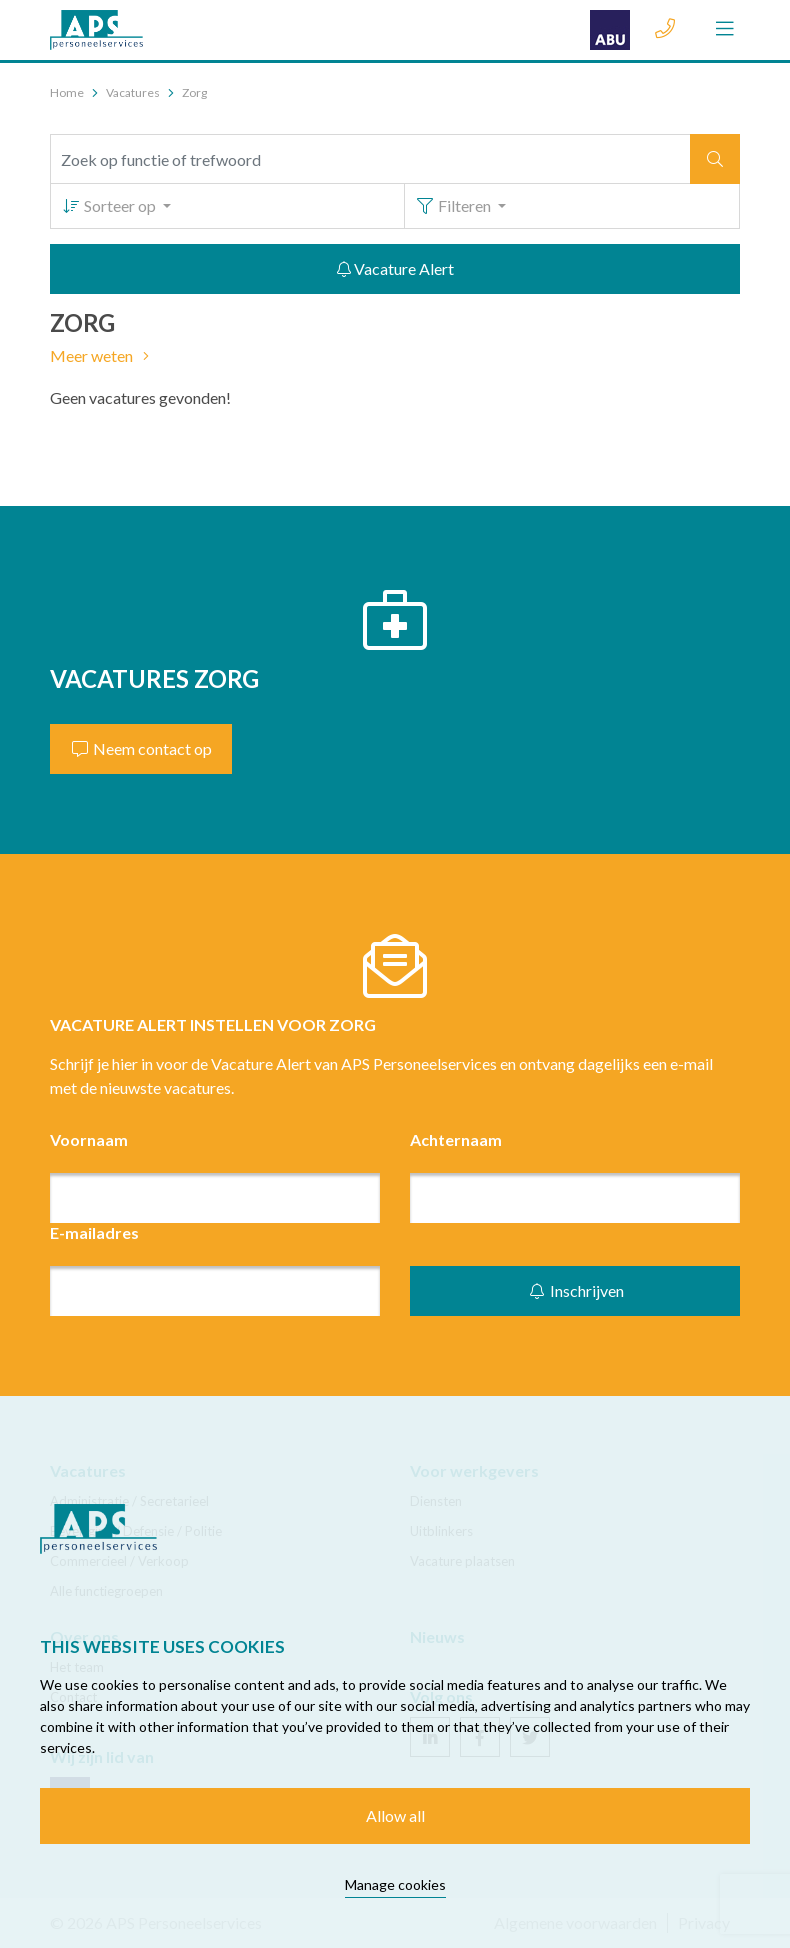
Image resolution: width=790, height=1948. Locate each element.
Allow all (395, 1815)
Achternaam (456, 1139)
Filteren (454, 205)
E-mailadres (94, 1232)
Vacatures (133, 92)
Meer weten (103, 355)
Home (67, 92)
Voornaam (89, 1139)
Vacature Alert (395, 268)
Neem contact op (141, 748)
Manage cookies (395, 1884)
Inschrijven (575, 1290)
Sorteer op (110, 205)
